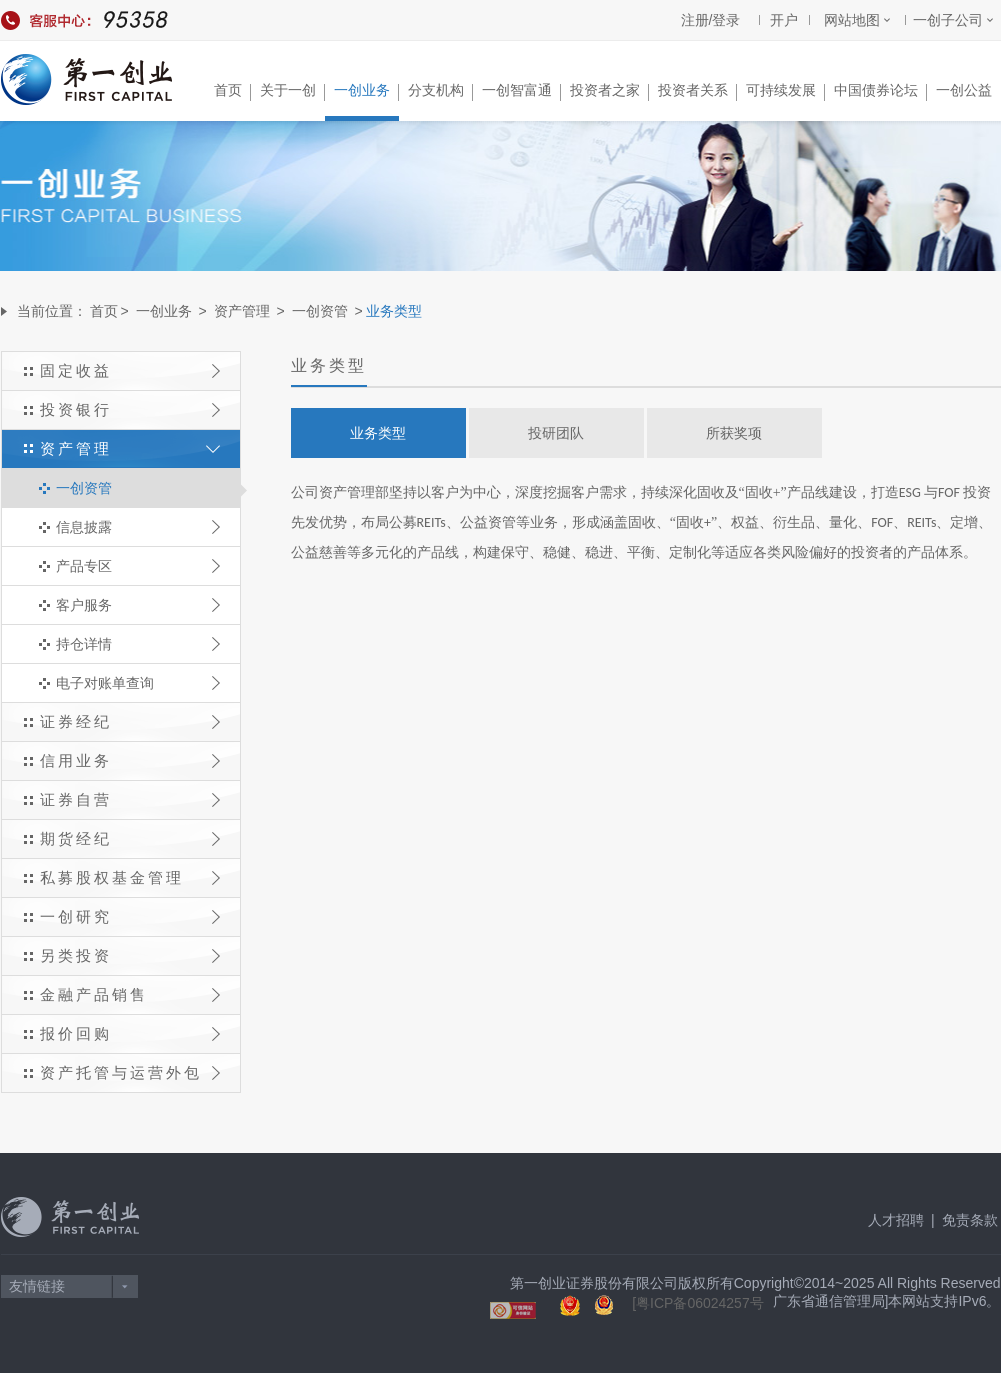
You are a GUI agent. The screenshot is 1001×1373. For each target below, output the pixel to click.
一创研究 (130, 916)
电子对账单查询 (138, 683)
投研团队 (556, 433)
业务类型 (378, 433)
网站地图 (852, 20)
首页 (232, 91)
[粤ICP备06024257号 (698, 1303)
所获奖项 (734, 433)
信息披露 (138, 527)
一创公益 (964, 90)
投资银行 (130, 409)
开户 (784, 20)
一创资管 (320, 311)
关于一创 (292, 91)
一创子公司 (948, 20)
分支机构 (440, 91)
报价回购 (130, 1033)
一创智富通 (521, 91)
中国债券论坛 (880, 91)
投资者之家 (609, 91)
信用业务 (130, 760)
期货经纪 (130, 838)
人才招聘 (896, 1220)
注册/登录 (711, 20)
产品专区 (138, 566)
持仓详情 (138, 644)
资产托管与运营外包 (130, 1072)
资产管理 (242, 311)
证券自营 (130, 799)
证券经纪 (130, 721)
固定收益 (130, 370)
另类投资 (130, 955)
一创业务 (366, 91)
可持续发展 (785, 91)
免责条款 (970, 1220)
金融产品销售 (130, 994)
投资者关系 (697, 91)
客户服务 (138, 605)
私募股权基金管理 (130, 877)
